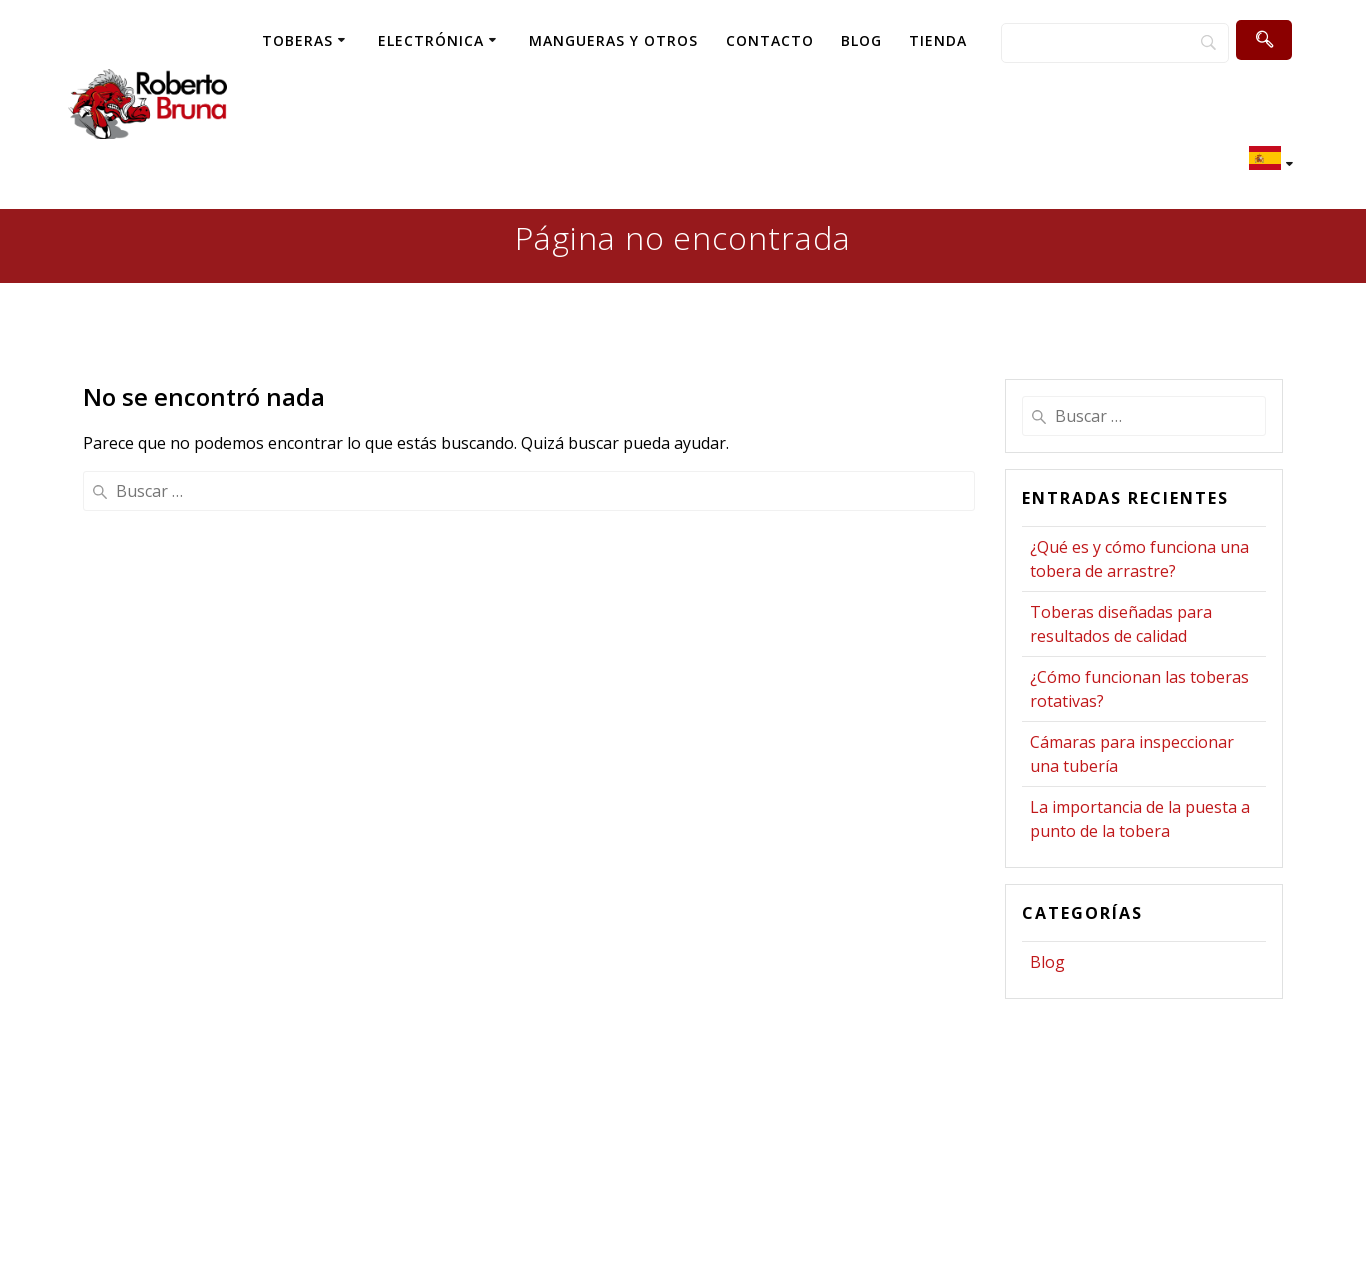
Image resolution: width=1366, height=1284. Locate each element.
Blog (1047, 962)
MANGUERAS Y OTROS (613, 40)
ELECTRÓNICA (431, 40)
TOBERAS (297, 40)
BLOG (861, 40)
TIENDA (938, 40)
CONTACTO (770, 40)
